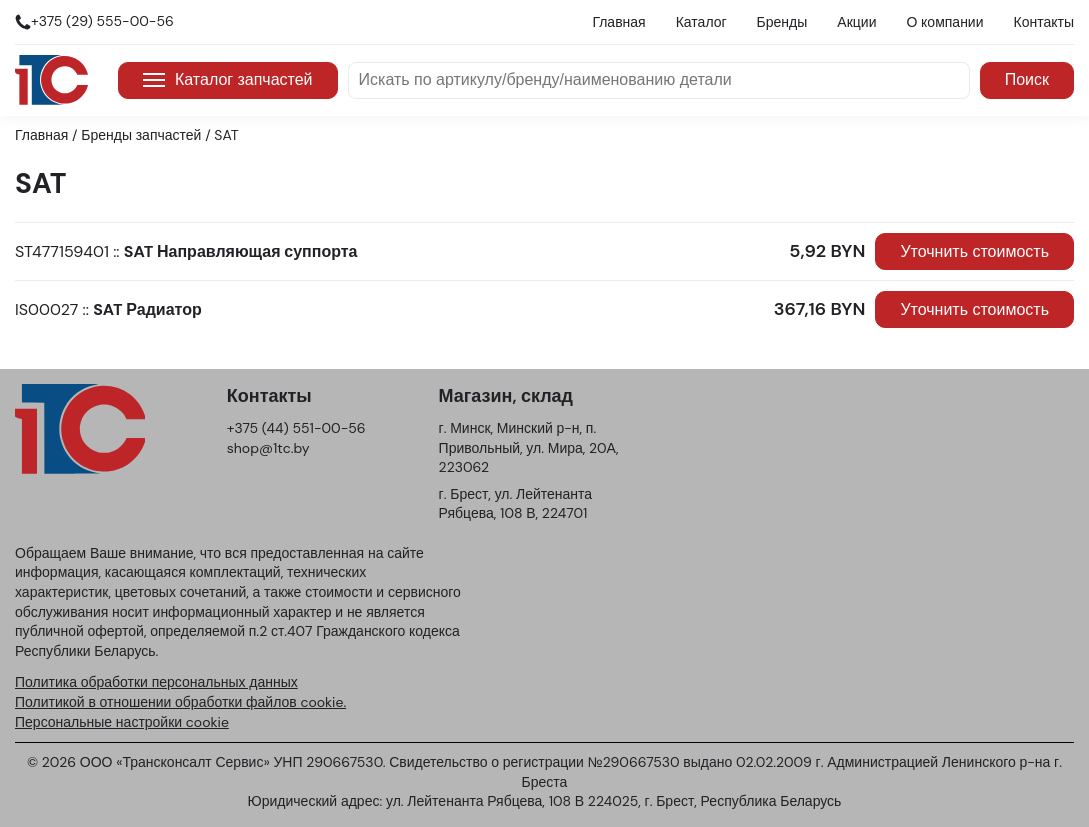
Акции (856, 22)
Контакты (1044, 22)
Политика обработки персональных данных (156, 682)
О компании (944, 22)
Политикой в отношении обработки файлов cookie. (180, 702)
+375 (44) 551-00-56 (296, 428)
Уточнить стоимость (974, 251)
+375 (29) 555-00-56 (102, 21)
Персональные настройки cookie (122, 722)
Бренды (782, 22)
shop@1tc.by (268, 448)
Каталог (701, 22)
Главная (618, 22)
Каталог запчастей (228, 79)
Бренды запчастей (141, 135)
